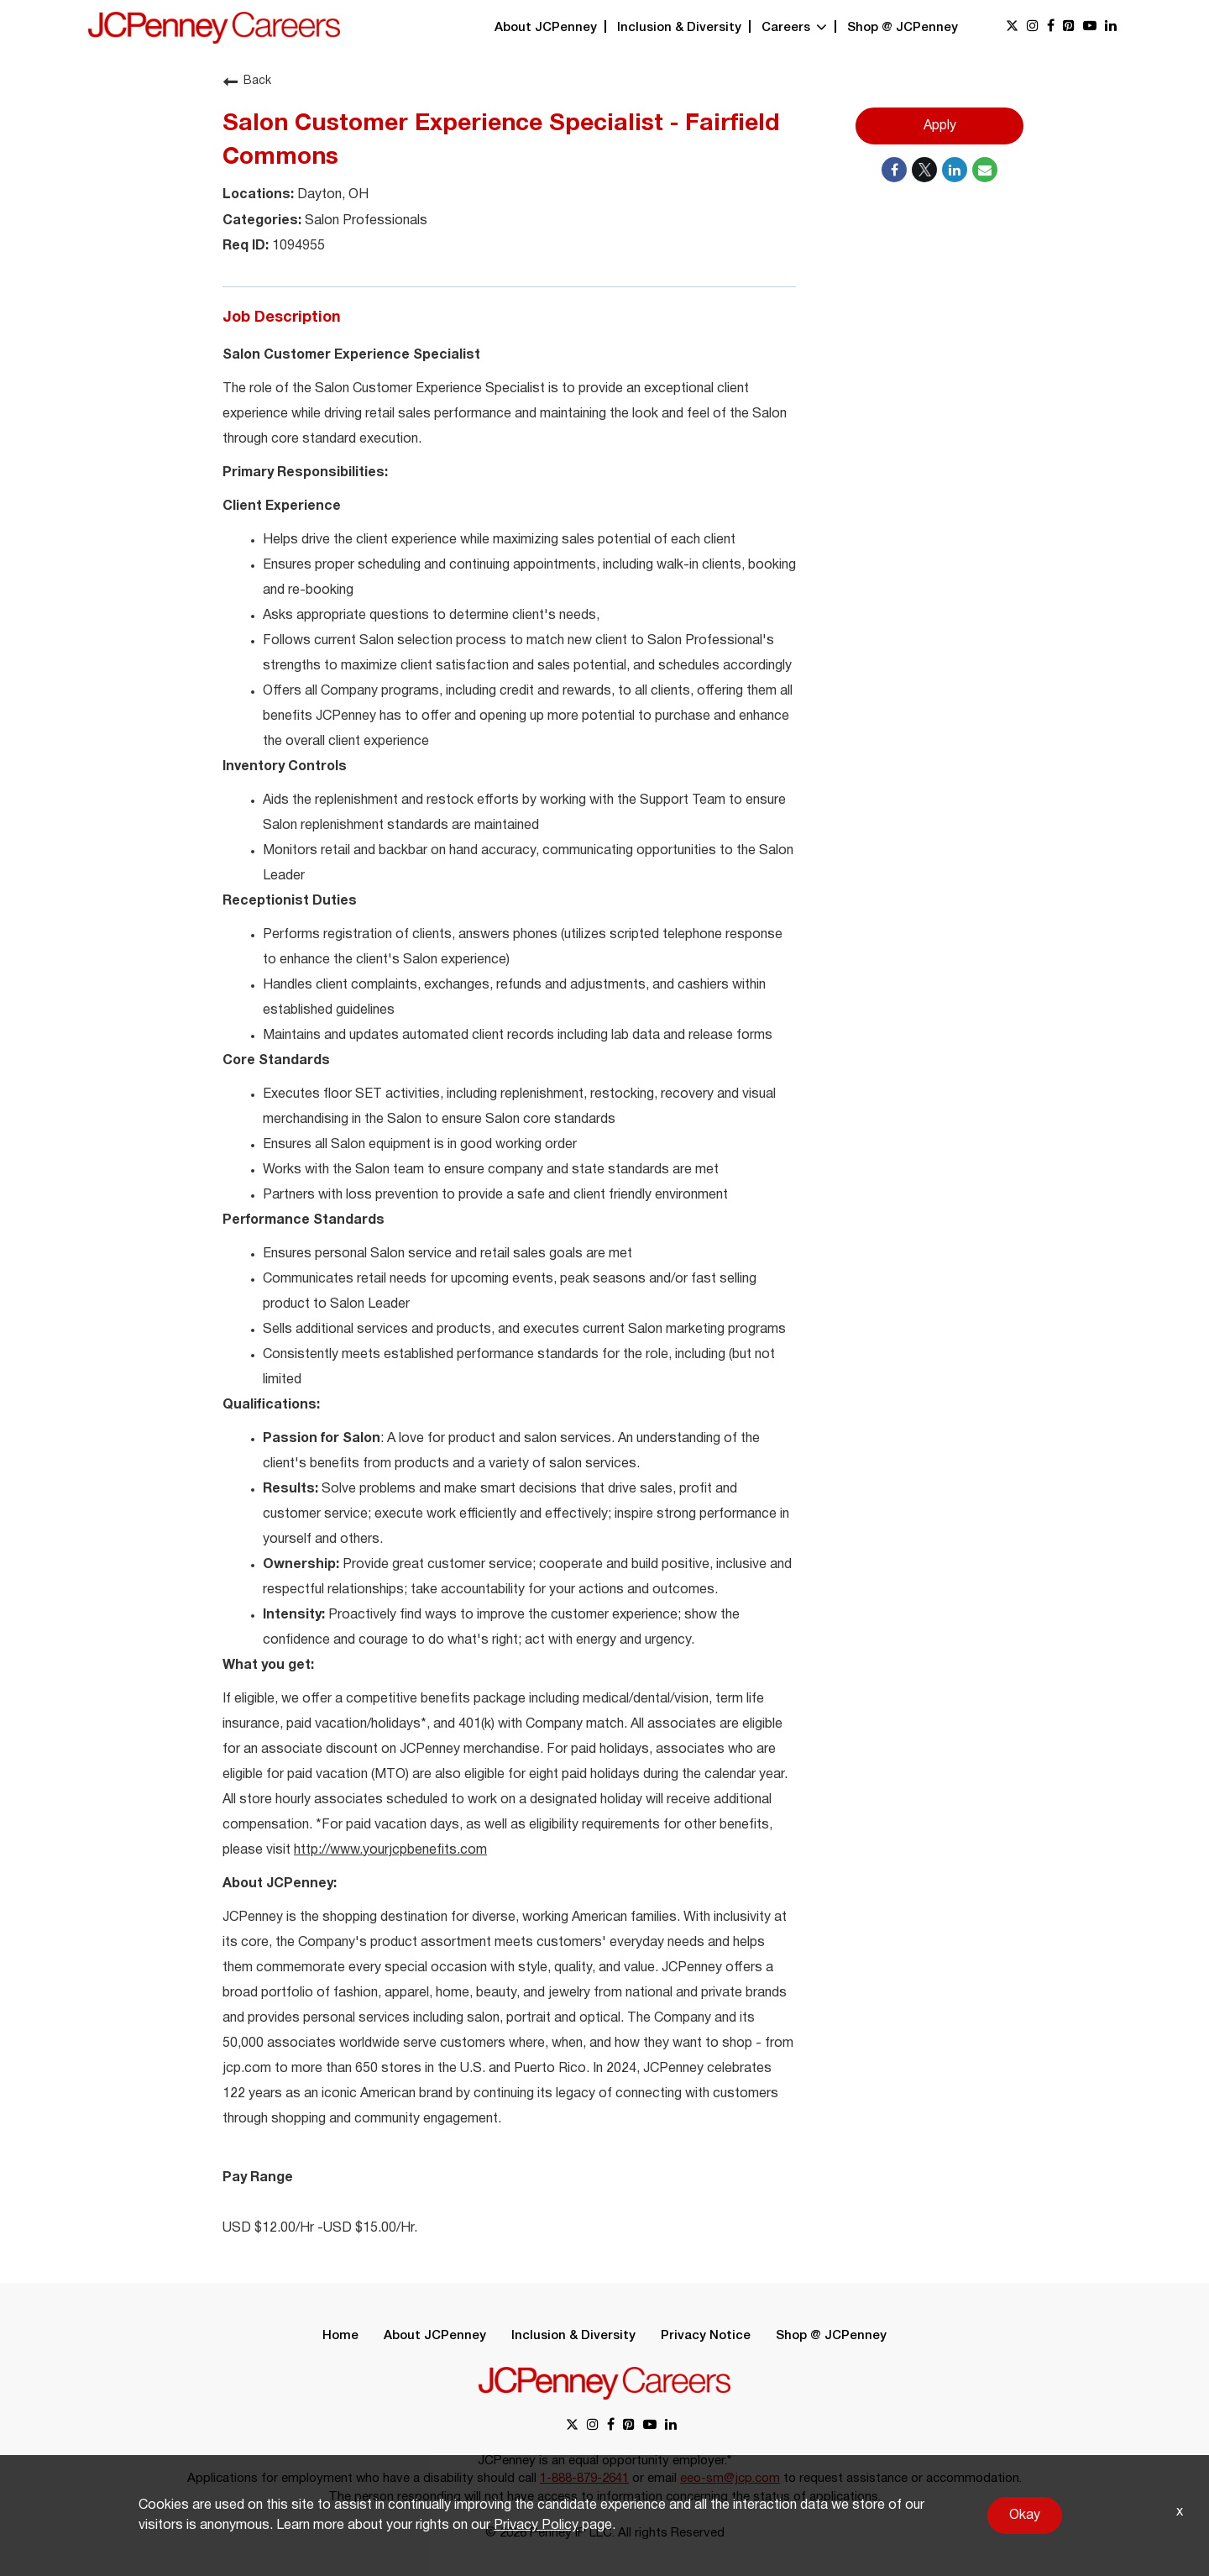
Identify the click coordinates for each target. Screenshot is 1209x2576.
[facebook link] (1051, 27)
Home (340, 2336)
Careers (794, 28)
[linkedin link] (1111, 27)
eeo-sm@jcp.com (730, 2478)
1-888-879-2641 (584, 2478)
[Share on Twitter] (924, 170)
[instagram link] (1033, 27)
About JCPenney (546, 28)
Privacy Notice (706, 2336)
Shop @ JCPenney (902, 28)
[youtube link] (1090, 27)
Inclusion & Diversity (679, 28)
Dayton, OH (331, 195)
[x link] (1012, 27)
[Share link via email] (985, 170)
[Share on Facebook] (894, 170)
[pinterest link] (1069, 27)
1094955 (297, 246)
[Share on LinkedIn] (954, 170)
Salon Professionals (364, 221)
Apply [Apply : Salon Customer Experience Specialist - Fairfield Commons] (940, 126)
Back (246, 81)
